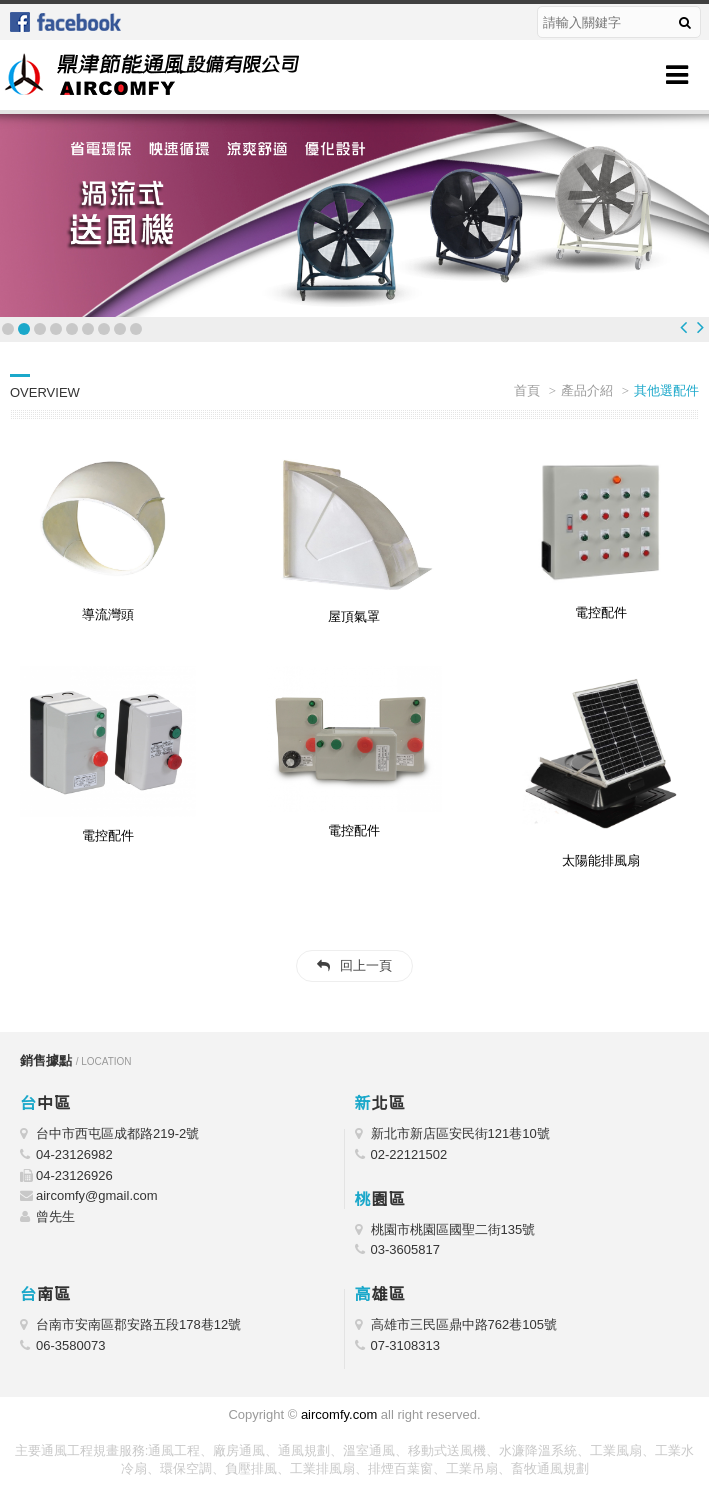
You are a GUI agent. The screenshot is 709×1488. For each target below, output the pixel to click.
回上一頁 (366, 965)
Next (700, 327)
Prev (683, 327)
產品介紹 (587, 390)
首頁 (527, 390)
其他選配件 (666, 390)
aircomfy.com (339, 1414)
